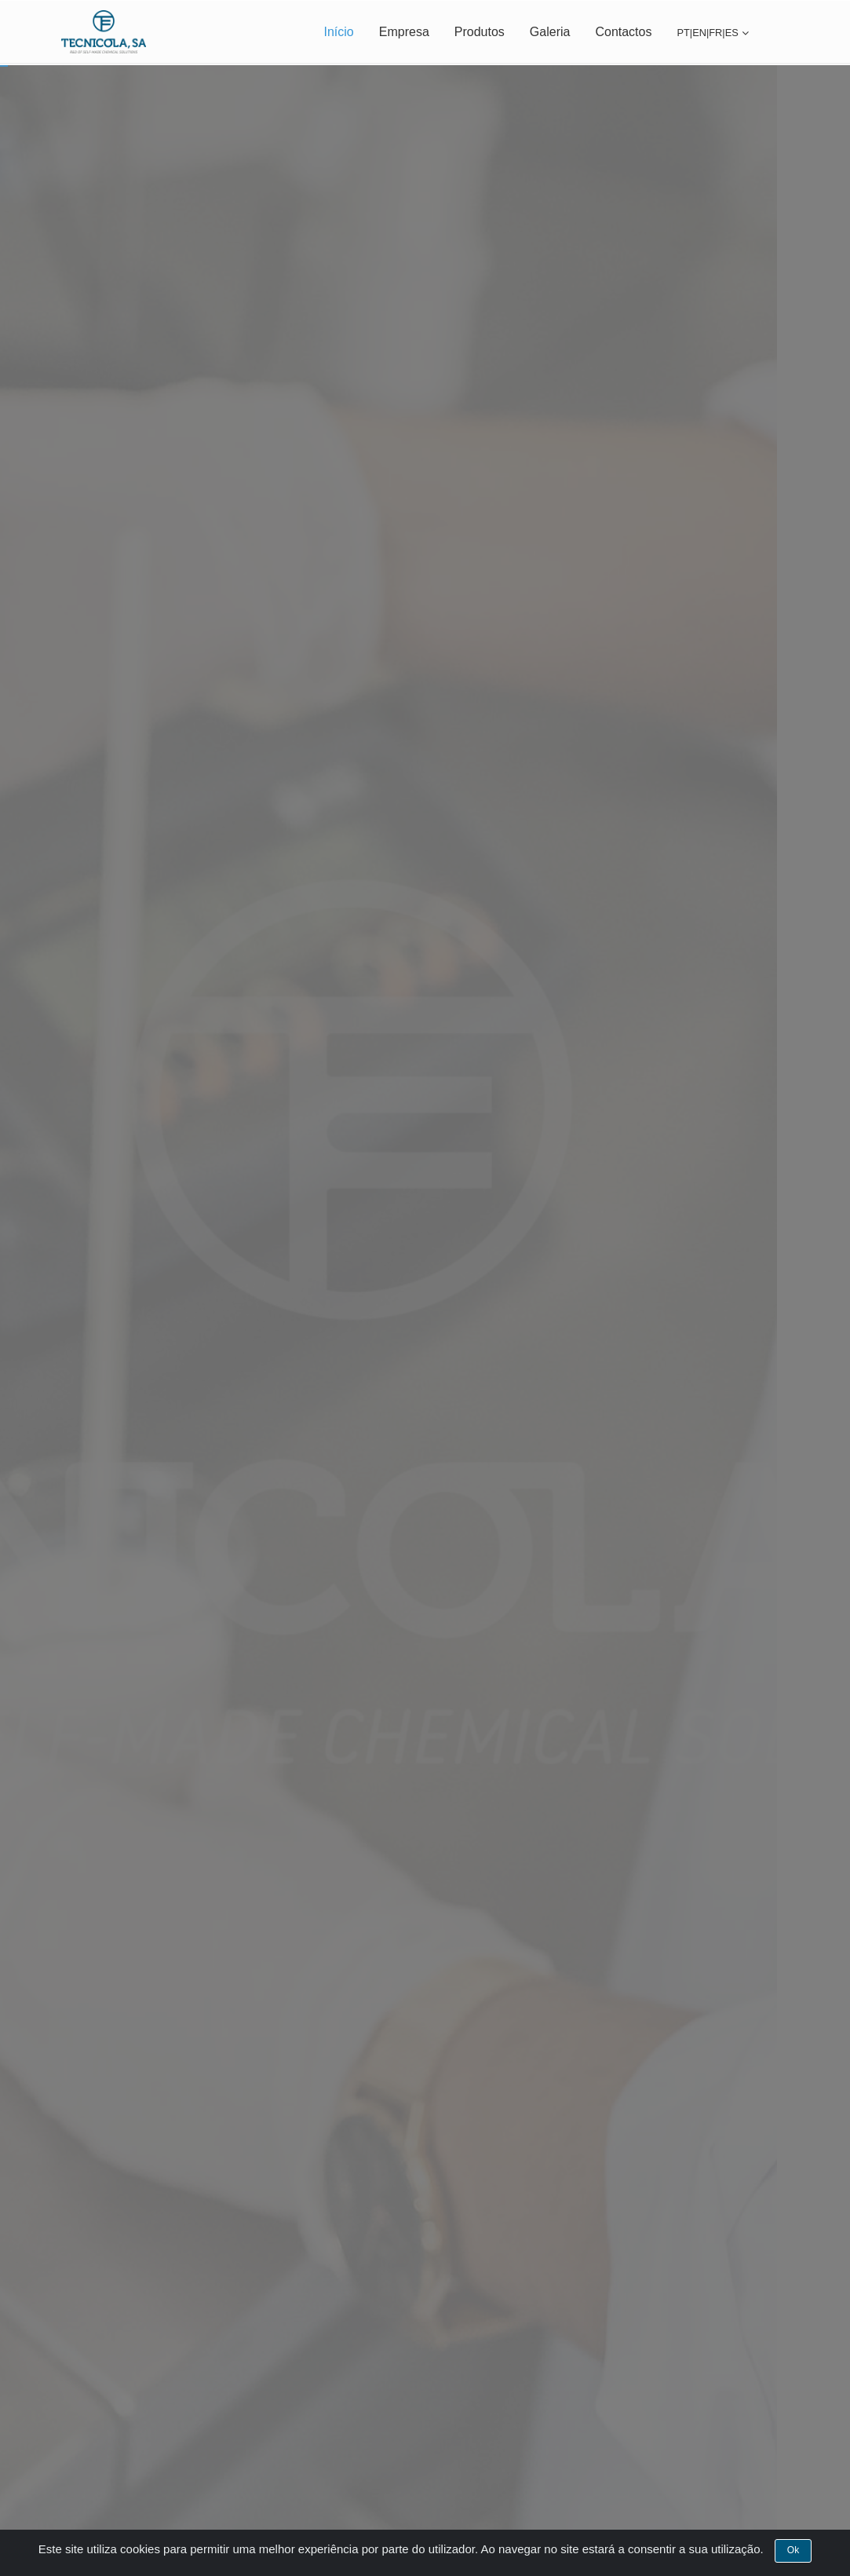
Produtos (479, 31)
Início (339, 31)
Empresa (404, 31)
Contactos (623, 31)
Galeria (550, 31)
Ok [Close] (793, 2557)
